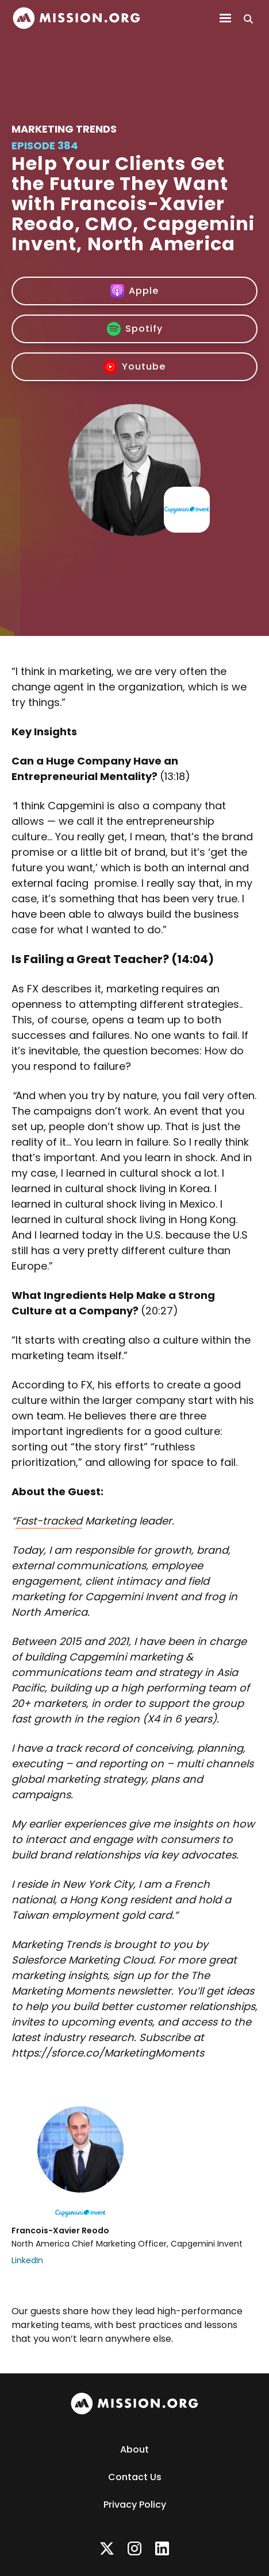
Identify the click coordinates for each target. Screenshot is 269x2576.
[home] (76, 18)
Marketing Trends (64, 129)
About (134, 2449)
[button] (225, 18)
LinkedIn (27, 2260)
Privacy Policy (134, 2504)
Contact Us (135, 2477)
